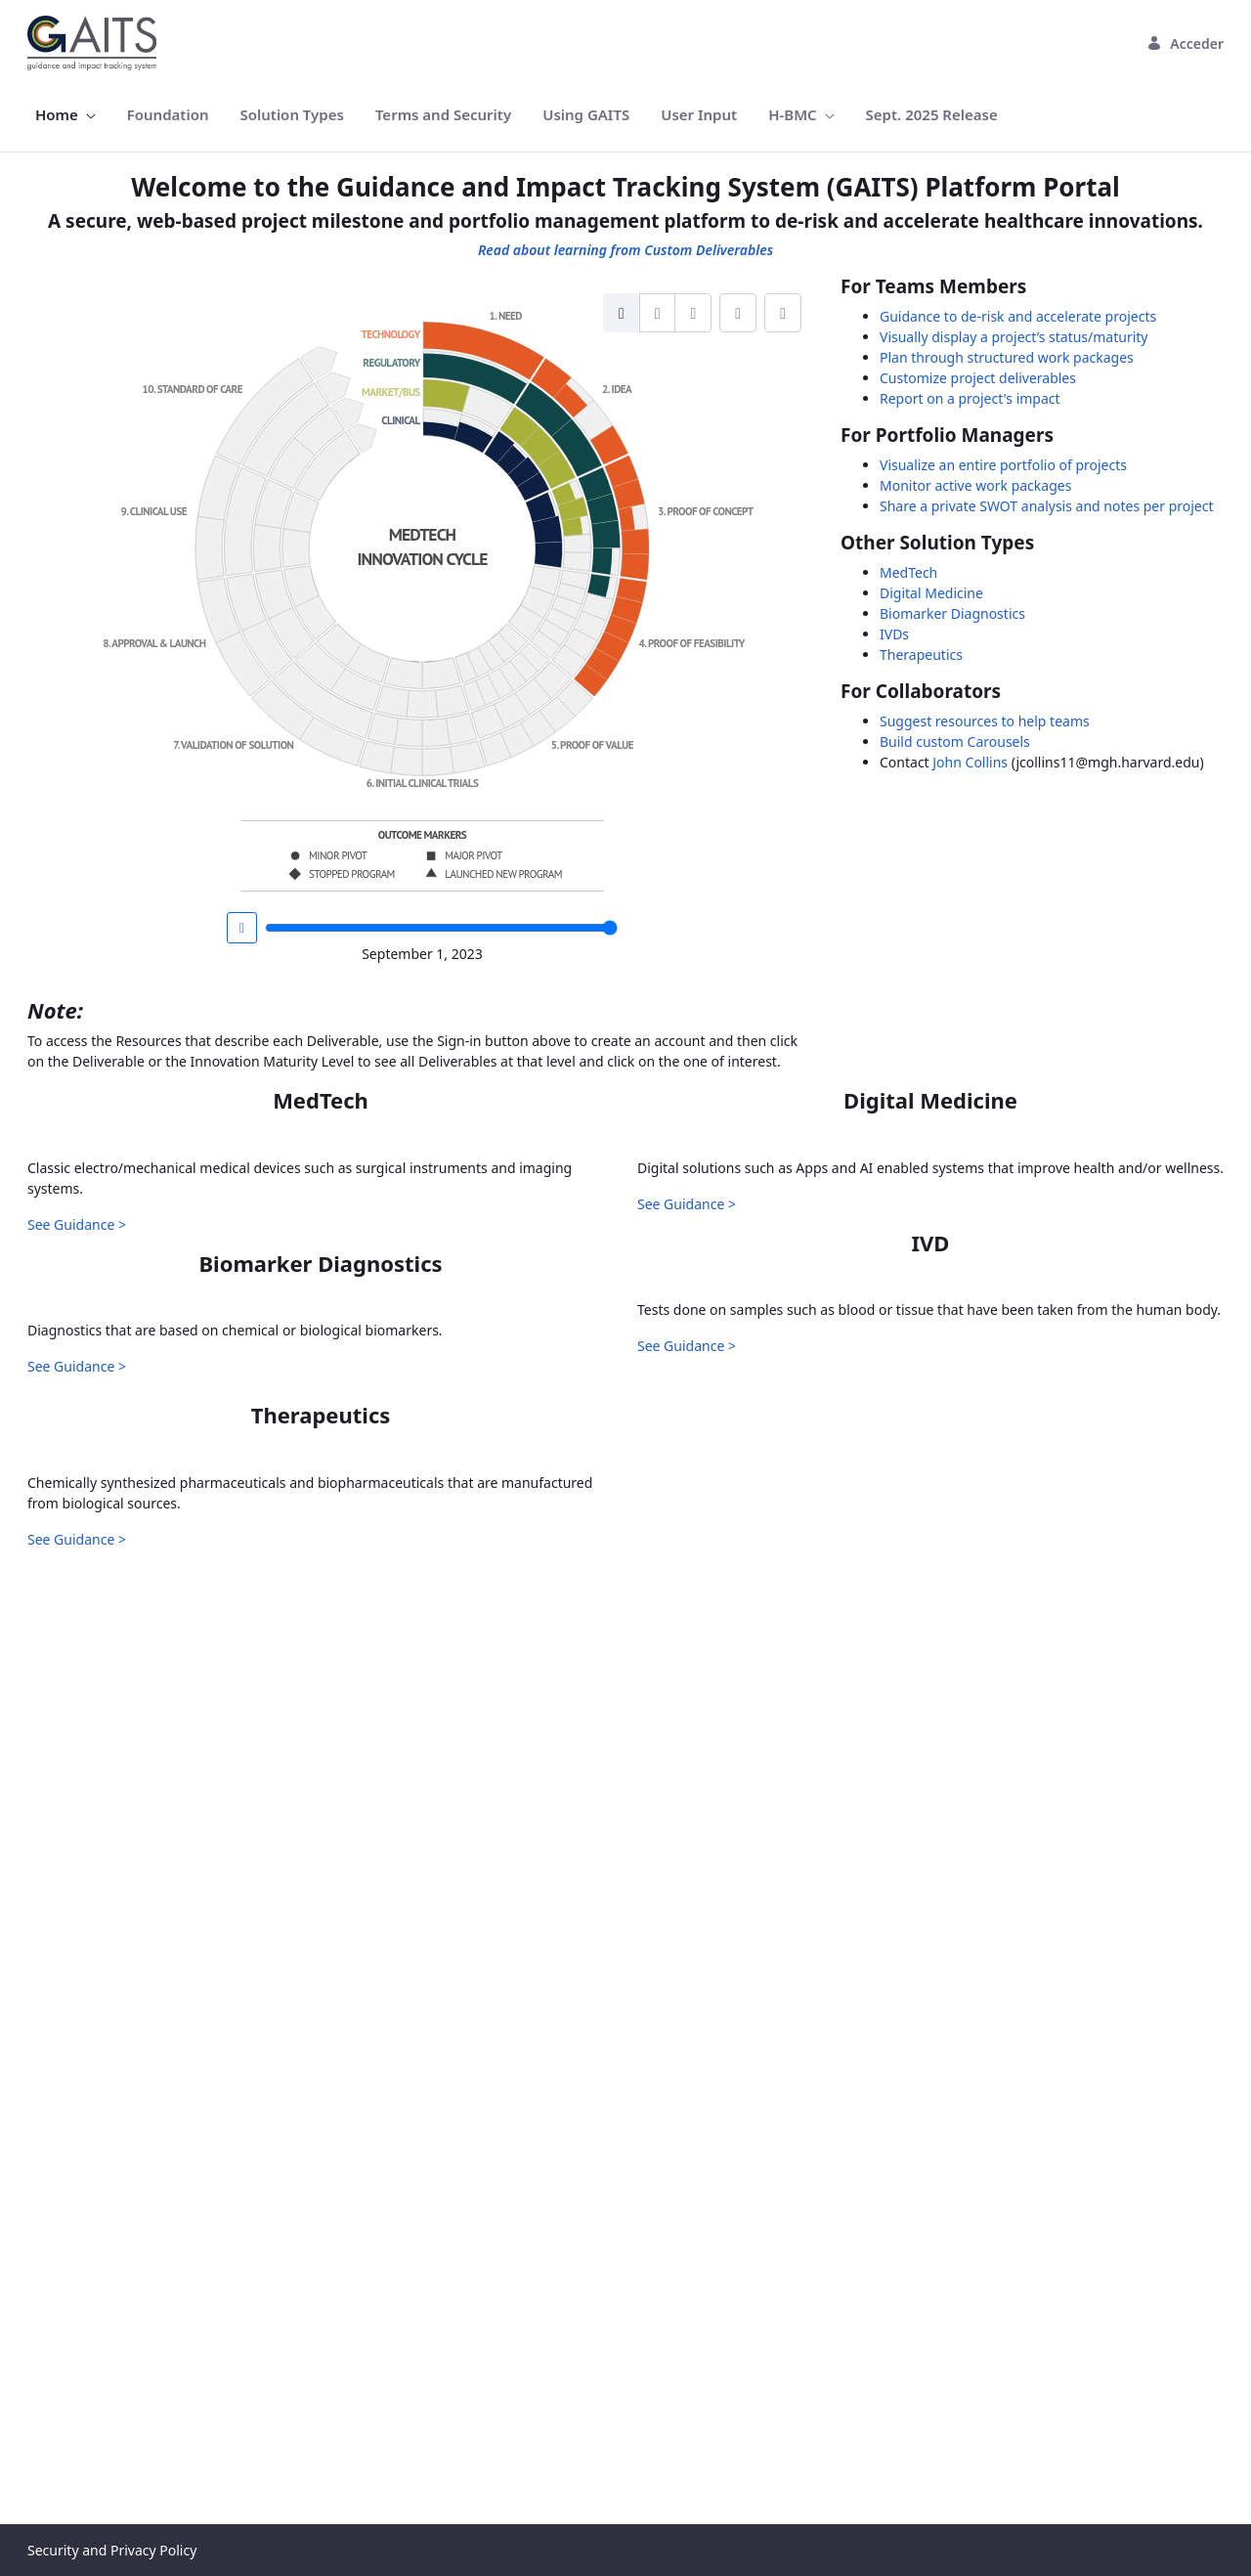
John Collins (970, 762)
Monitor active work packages (975, 485)
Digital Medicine (931, 593)
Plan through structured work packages (1007, 357)
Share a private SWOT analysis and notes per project (1047, 506)
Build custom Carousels (955, 741)
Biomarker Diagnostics (952, 613)
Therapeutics (921, 654)
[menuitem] (65, 115)
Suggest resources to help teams (985, 721)
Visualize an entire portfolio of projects (1003, 465)
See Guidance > (76, 1533)
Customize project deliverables (978, 378)
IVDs (894, 634)
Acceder (1185, 43)
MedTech (908, 572)
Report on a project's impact (970, 398)
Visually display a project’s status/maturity (1014, 336)
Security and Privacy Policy (111, 2550)
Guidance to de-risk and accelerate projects (1018, 316)
